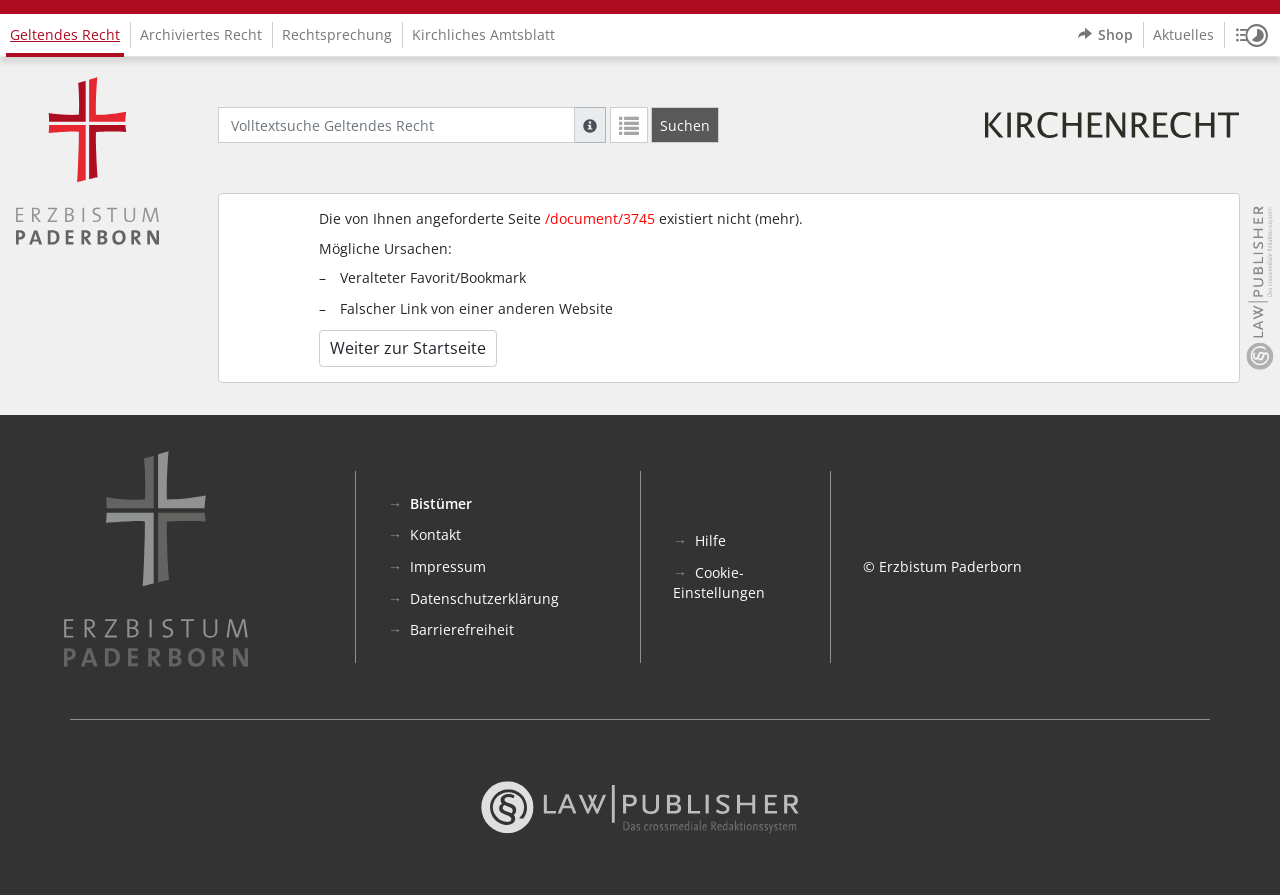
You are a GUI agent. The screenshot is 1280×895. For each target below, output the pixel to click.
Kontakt (435, 534)
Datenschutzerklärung (484, 598)
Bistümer (441, 503)
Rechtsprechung (337, 34)
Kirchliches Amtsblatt (483, 34)
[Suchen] (685, 125)
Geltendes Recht (65, 34)
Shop (1105, 35)
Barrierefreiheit (462, 629)
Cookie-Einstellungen (719, 582)
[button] (1252, 35)
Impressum (448, 566)
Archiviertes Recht (201, 34)
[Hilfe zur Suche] (590, 125)
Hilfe (710, 540)
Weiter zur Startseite (408, 348)
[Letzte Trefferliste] (629, 125)
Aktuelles (1183, 34)
